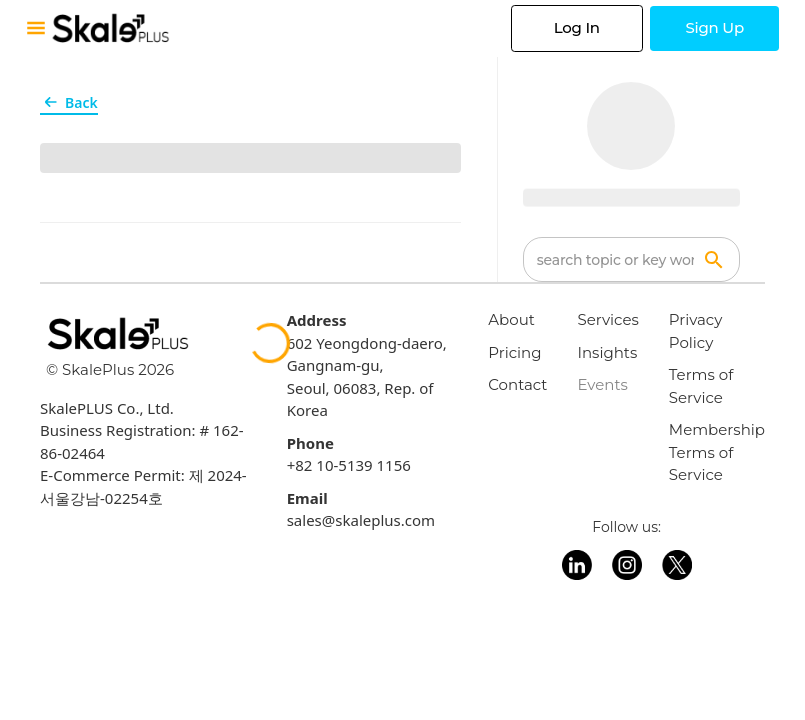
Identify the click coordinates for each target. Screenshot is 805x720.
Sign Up (714, 27)
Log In (577, 27)
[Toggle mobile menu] (36, 28)
